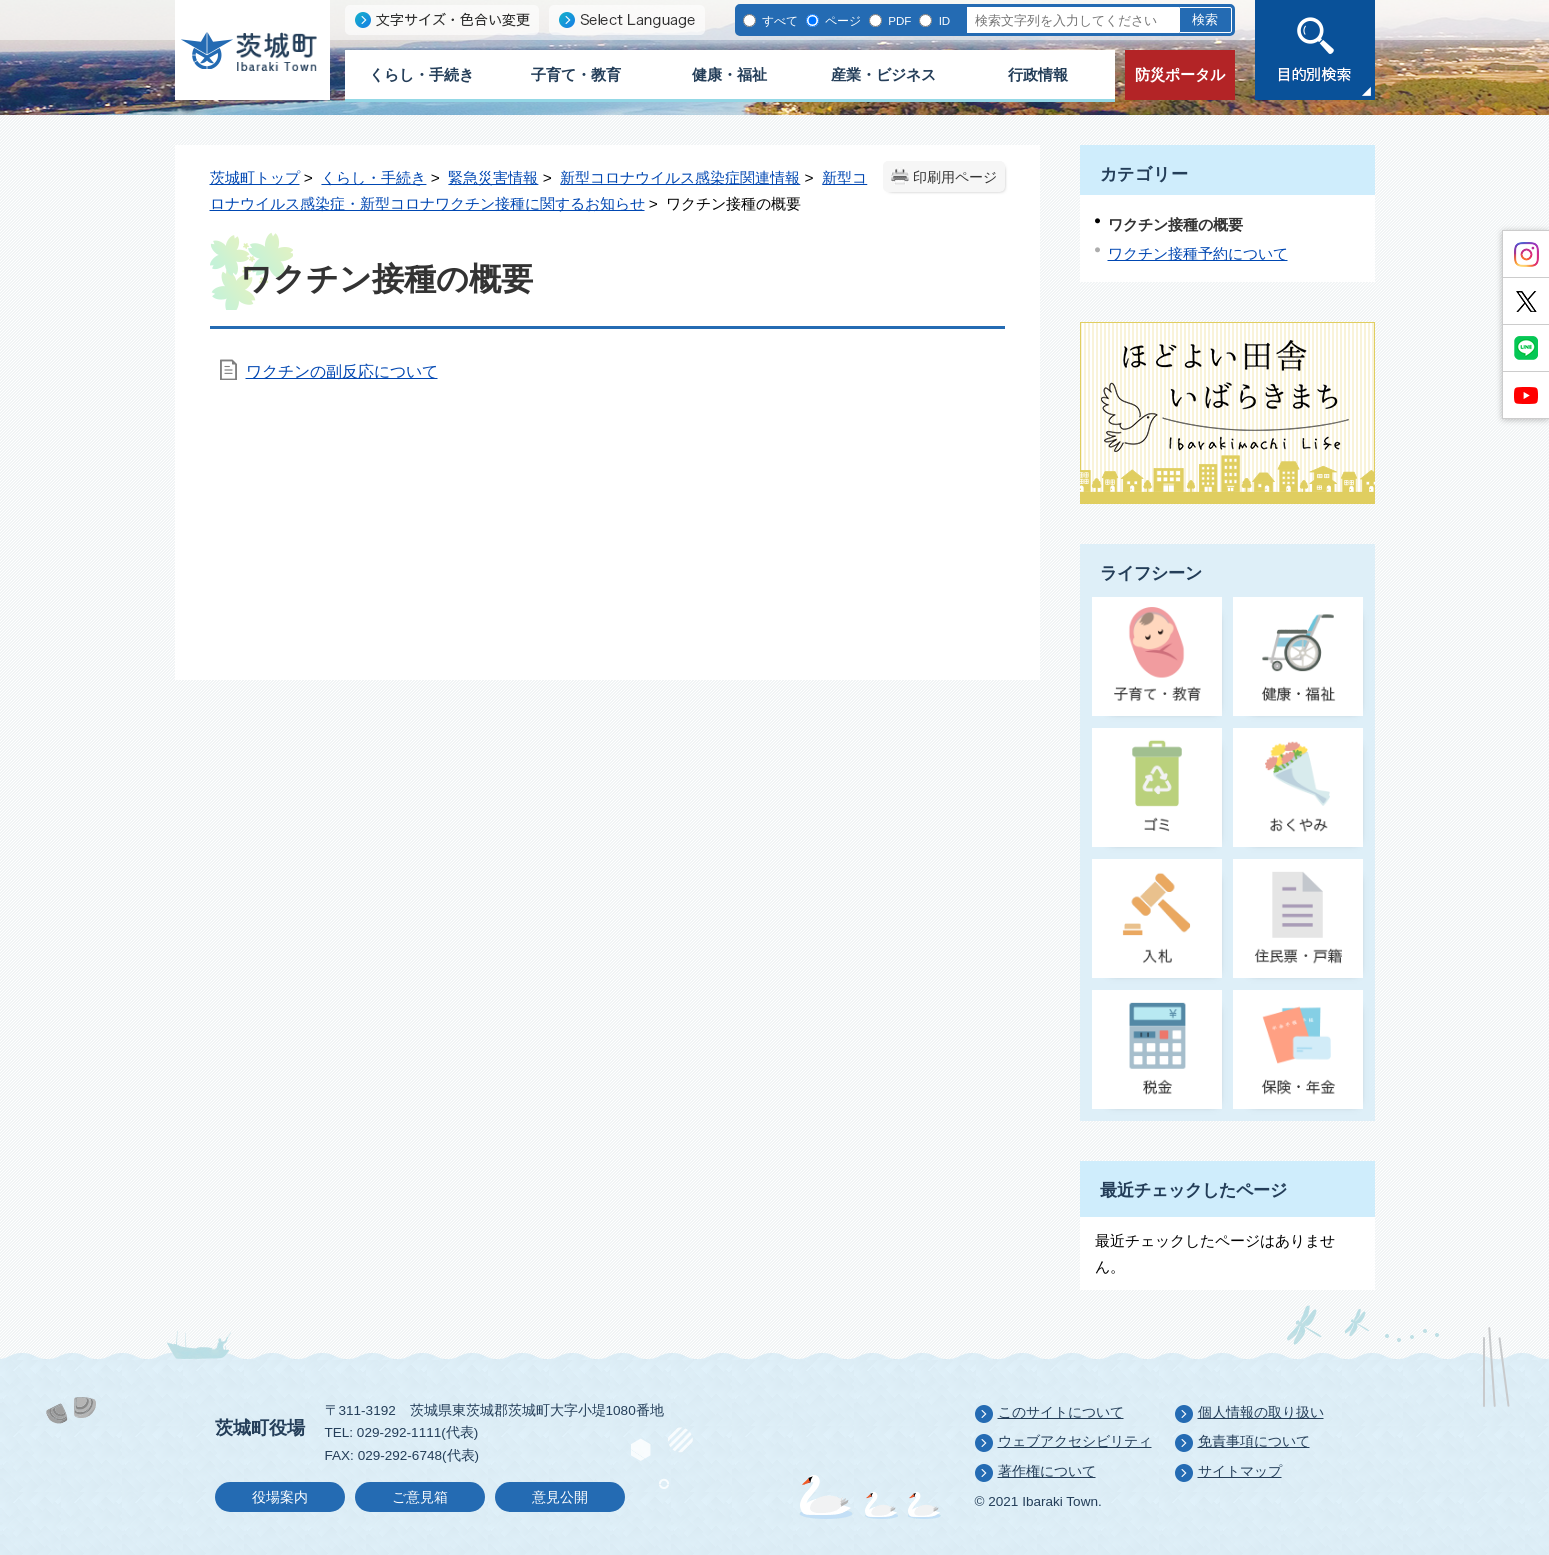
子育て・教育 (576, 74)
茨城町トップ (255, 177)
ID (942, 20)
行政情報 (1038, 74)
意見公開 (560, 1497)
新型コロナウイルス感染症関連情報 (680, 177)
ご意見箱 (420, 1497)
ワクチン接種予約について (1198, 253)
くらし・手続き (421, 74)
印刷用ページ (955, 177)
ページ (841, 20)
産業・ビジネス (883, 74)
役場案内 (280, 1497)
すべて (778, 20)
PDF (898, 20)
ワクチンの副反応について (342, 371)
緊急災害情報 (493, 177)
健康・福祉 (729, 74)
